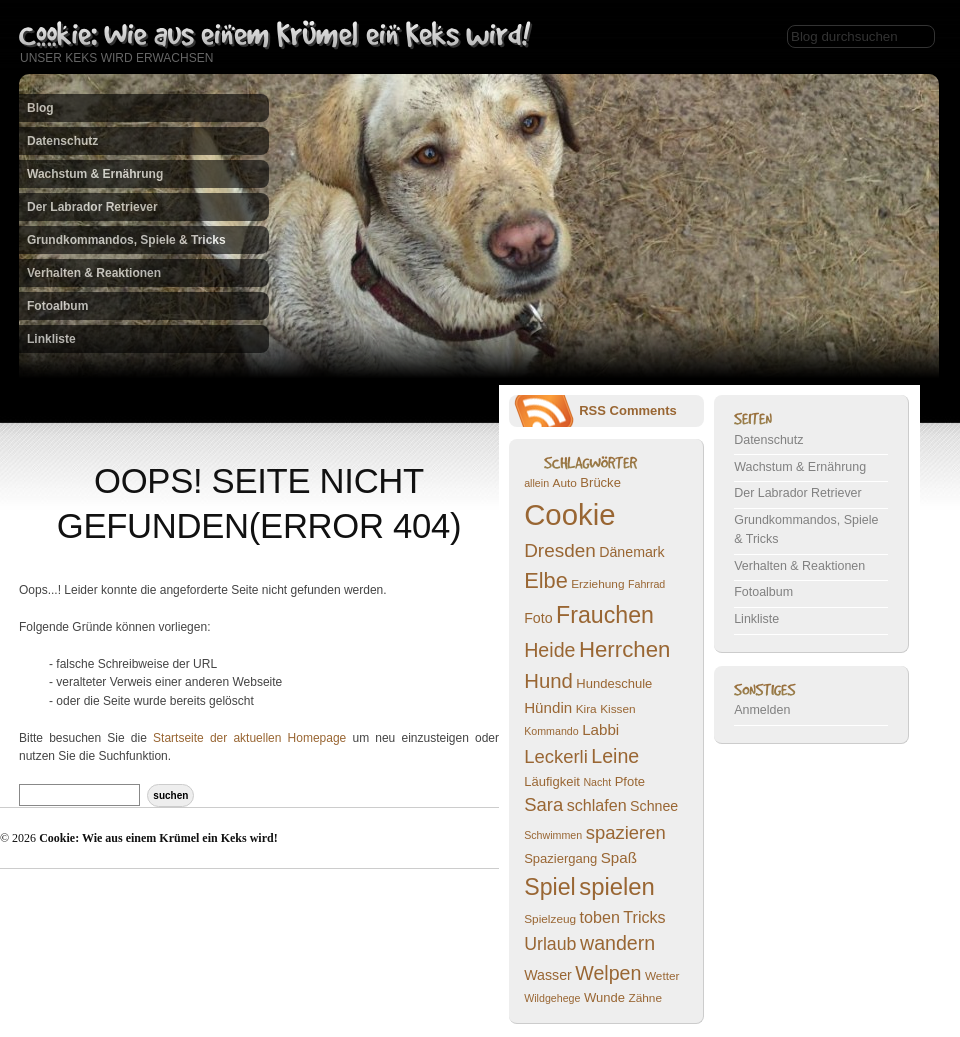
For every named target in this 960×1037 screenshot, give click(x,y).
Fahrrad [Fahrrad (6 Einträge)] (646, 584)
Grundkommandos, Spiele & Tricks (126, 240)
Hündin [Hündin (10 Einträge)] (548, 707)
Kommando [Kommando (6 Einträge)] (551, 731)
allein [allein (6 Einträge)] (536, 483)
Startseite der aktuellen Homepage (249, 738)
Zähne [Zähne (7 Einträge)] (645, 998)
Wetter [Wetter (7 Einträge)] (662, 976)
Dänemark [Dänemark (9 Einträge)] (632, 552)
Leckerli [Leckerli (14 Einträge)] (556, 756)
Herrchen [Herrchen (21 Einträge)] (624, 649)
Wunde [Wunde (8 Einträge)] (604, 997)
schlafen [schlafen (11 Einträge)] (597, 805)
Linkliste (51, 339)
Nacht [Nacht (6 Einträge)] (597, 782)
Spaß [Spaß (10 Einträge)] (619, 857)
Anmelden (762, 710)
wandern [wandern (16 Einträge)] (617, 943)
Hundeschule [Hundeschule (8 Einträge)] (614, 683)
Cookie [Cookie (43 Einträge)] (569, 514)
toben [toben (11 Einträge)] (600, 917)
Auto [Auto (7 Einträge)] (565, 483)
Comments (643, 410)
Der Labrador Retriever (92, 207)
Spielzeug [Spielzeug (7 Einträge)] (550, 919)
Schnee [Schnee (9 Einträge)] (654, 806)
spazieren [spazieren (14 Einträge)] (626, 832)
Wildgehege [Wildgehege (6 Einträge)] (552, 998)
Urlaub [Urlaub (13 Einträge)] (550, 944)
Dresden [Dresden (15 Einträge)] (560, 550)
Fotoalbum (57, 306)
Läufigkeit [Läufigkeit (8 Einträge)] (552, 781)
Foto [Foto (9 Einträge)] (538, 618)
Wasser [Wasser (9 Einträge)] (548, 975)
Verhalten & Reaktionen (94, 273)
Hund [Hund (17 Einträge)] (548, 681)
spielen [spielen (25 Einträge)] (617, 886)
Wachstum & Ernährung (95, 174)
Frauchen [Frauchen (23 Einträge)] (605, 615)
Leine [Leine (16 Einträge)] (615, 756)
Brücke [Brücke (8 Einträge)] (600, 482)
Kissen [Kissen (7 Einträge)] (618, 709)
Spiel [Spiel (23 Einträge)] (550, 887)
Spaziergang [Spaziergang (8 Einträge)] (560, 858)
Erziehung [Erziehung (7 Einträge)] (597, 584)
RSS (592, 410)
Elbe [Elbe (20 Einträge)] (546, 580)
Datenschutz (62, 141)
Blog (40, 108)
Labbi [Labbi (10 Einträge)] (600, 729)
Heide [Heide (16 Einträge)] (549, 650)
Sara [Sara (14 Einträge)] (543, 804)
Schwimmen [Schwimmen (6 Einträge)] (553, 835)
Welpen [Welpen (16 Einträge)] (608, 973)
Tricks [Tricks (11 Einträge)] (644, 917)
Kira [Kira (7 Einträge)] (586, 709)
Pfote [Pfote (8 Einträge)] (630, 781)
